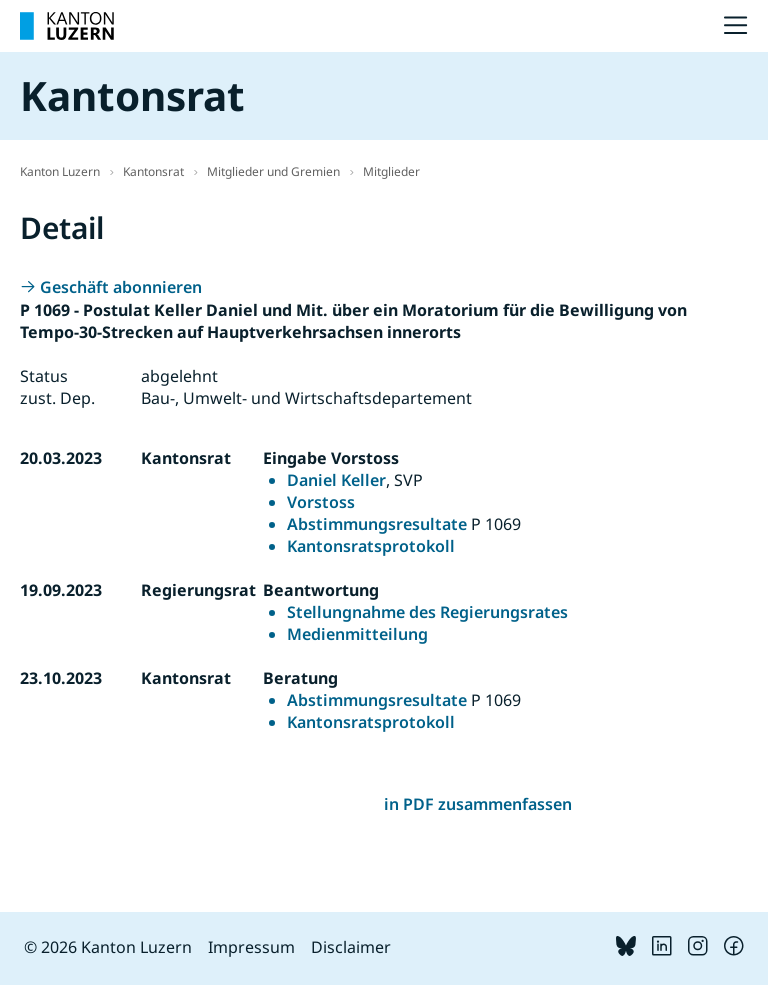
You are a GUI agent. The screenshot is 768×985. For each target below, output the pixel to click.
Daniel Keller (336, 480)
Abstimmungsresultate (377, 524)
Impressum (251, 947)
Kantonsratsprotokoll (371, 546)
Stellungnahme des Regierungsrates (427, 612)
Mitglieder (391, 171)
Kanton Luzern (60, 171)
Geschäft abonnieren (121, 287)
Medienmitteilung (357, 634)
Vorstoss (321, 502)
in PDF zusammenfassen (478, 804)
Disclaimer (351, 947)
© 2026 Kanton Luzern (108, 947)
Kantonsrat (153, 171)
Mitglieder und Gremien (273, 171)
